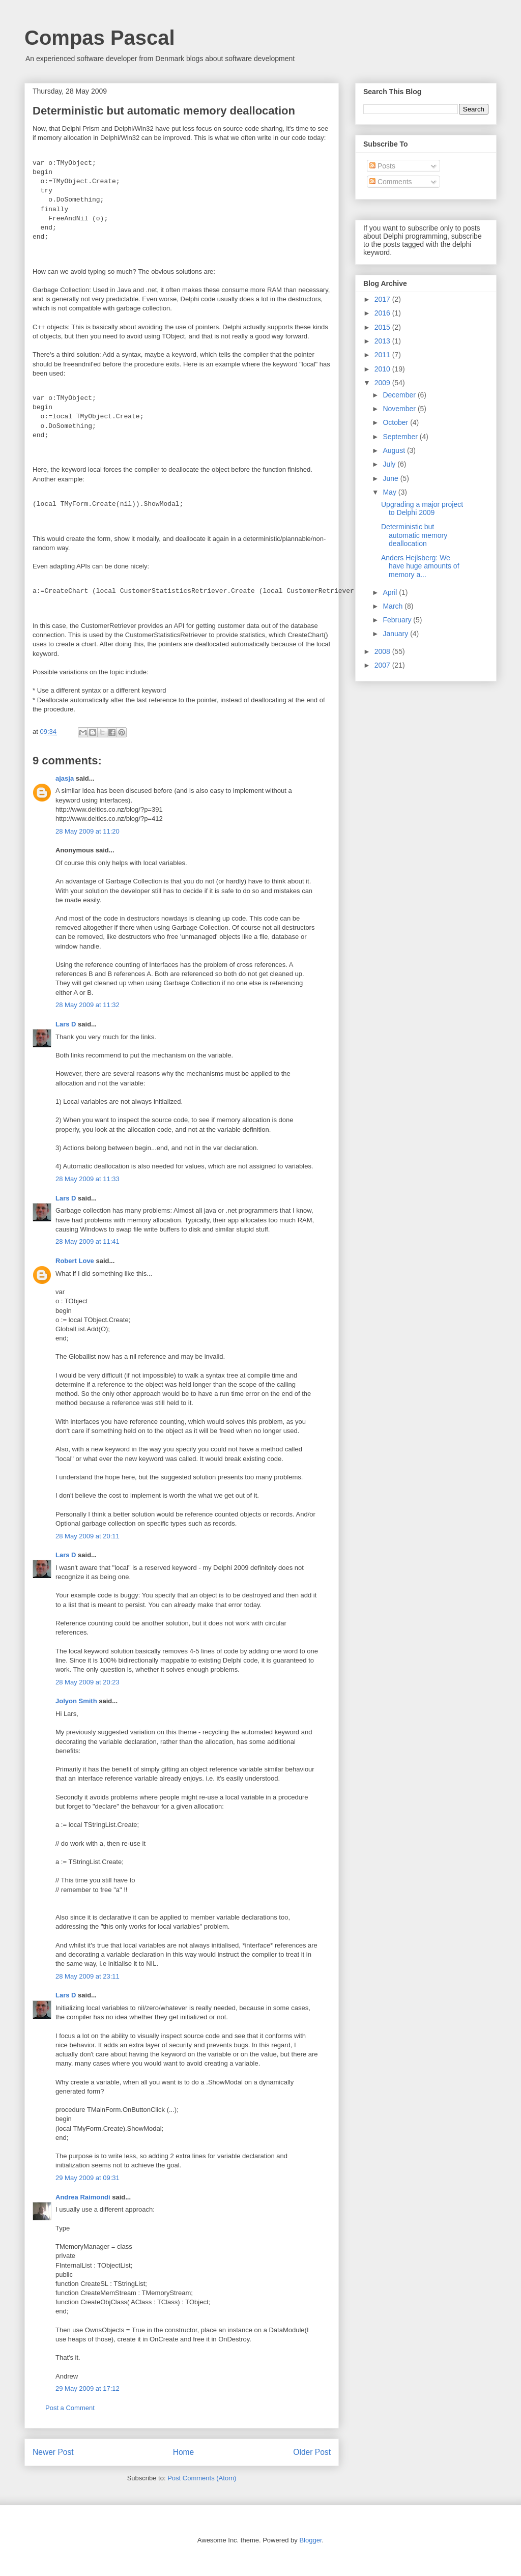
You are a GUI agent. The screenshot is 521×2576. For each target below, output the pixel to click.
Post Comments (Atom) (201, 2478)
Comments (390, 182)
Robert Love (74, 1261)
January (396, 633)
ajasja (64, 778)
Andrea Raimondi (82, 2197)
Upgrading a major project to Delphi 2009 (422, 508)
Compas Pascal (99, 37)
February (398, 620)
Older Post (312, 2452)
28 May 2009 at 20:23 (87, 1682)
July (390, 464)
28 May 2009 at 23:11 (87, 1976)
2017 (383, 299)
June (391, 478)
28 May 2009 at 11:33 (87, 1179)
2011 (383, 355)
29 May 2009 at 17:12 (87, 2388)
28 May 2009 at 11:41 (87, 1241)
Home (183, 2452)
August (395, 450)
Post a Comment (70, 2408)
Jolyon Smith (76, 1701)
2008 (383, 651)
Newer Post (53, 2452)
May (390, 492)
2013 (383, 341)
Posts (382, 166)
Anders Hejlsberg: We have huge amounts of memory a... (420, 566)
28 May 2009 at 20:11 (87, 1536)
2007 (383, 665)
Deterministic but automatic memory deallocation (414, 535)
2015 (383, 327)
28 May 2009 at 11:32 (87, 1005)
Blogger (310, 2540)
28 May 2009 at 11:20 (87, 831)
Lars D (65, 1024)
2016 (383, 313)
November (400, 409)
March (393, 606)
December (400, 395)
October (396, 422)
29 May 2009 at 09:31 (87, 2178)
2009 (383, 383)
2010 (383, 369)
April (391, 592)
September (401, 437)
